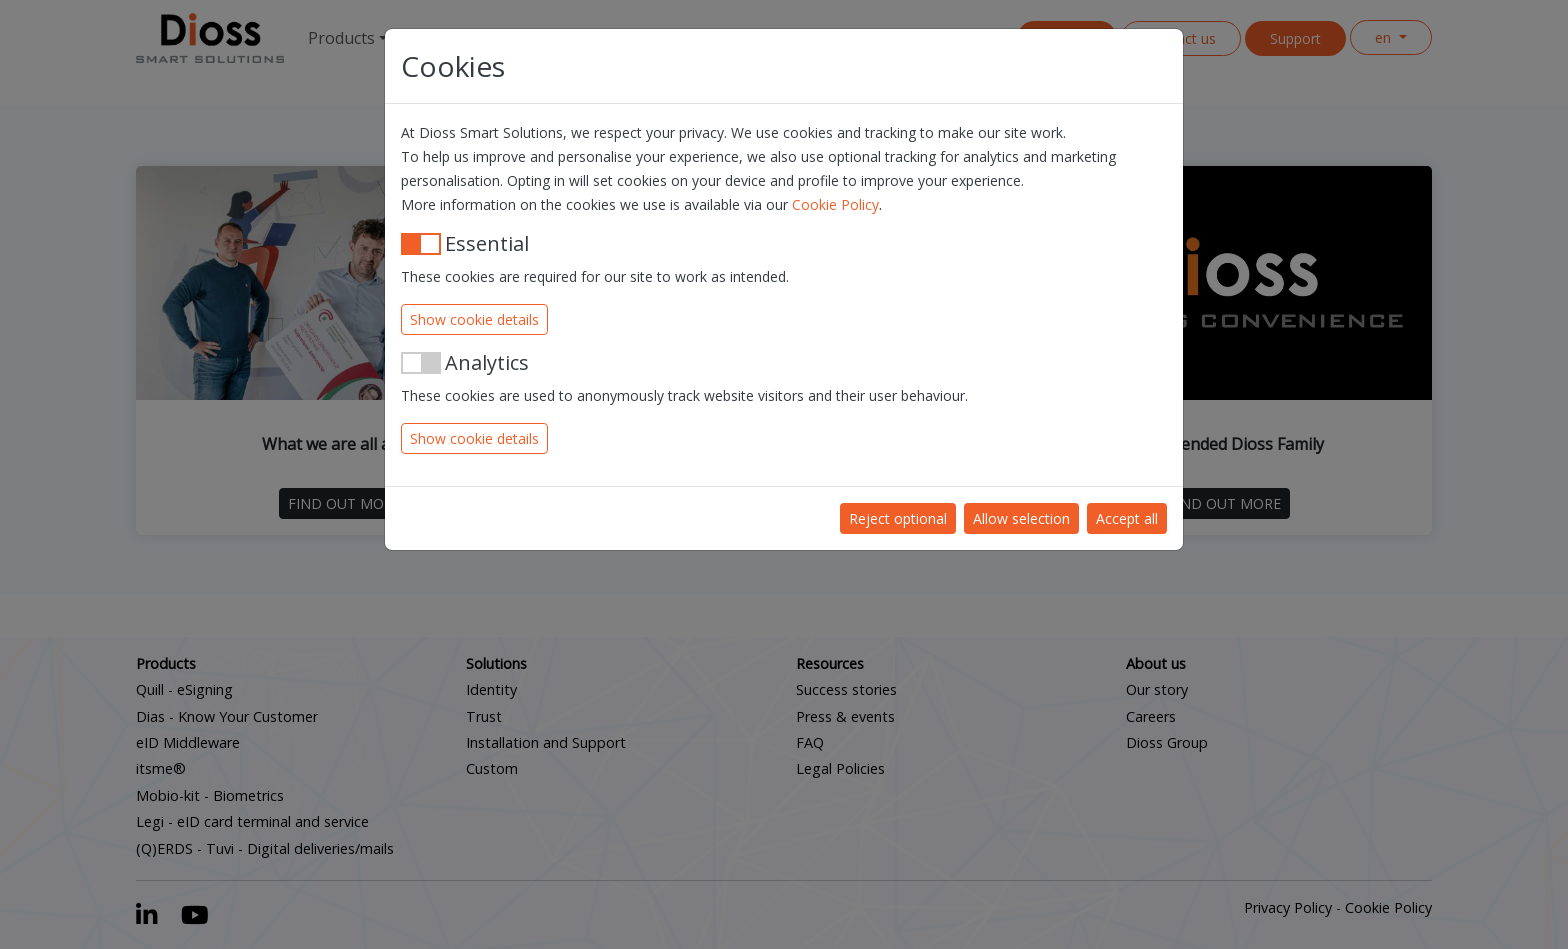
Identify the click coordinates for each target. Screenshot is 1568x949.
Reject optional (898, 518)
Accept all (1127, 518)
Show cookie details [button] (474, 319)
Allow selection (1021, 518)
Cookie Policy (835, 204)
